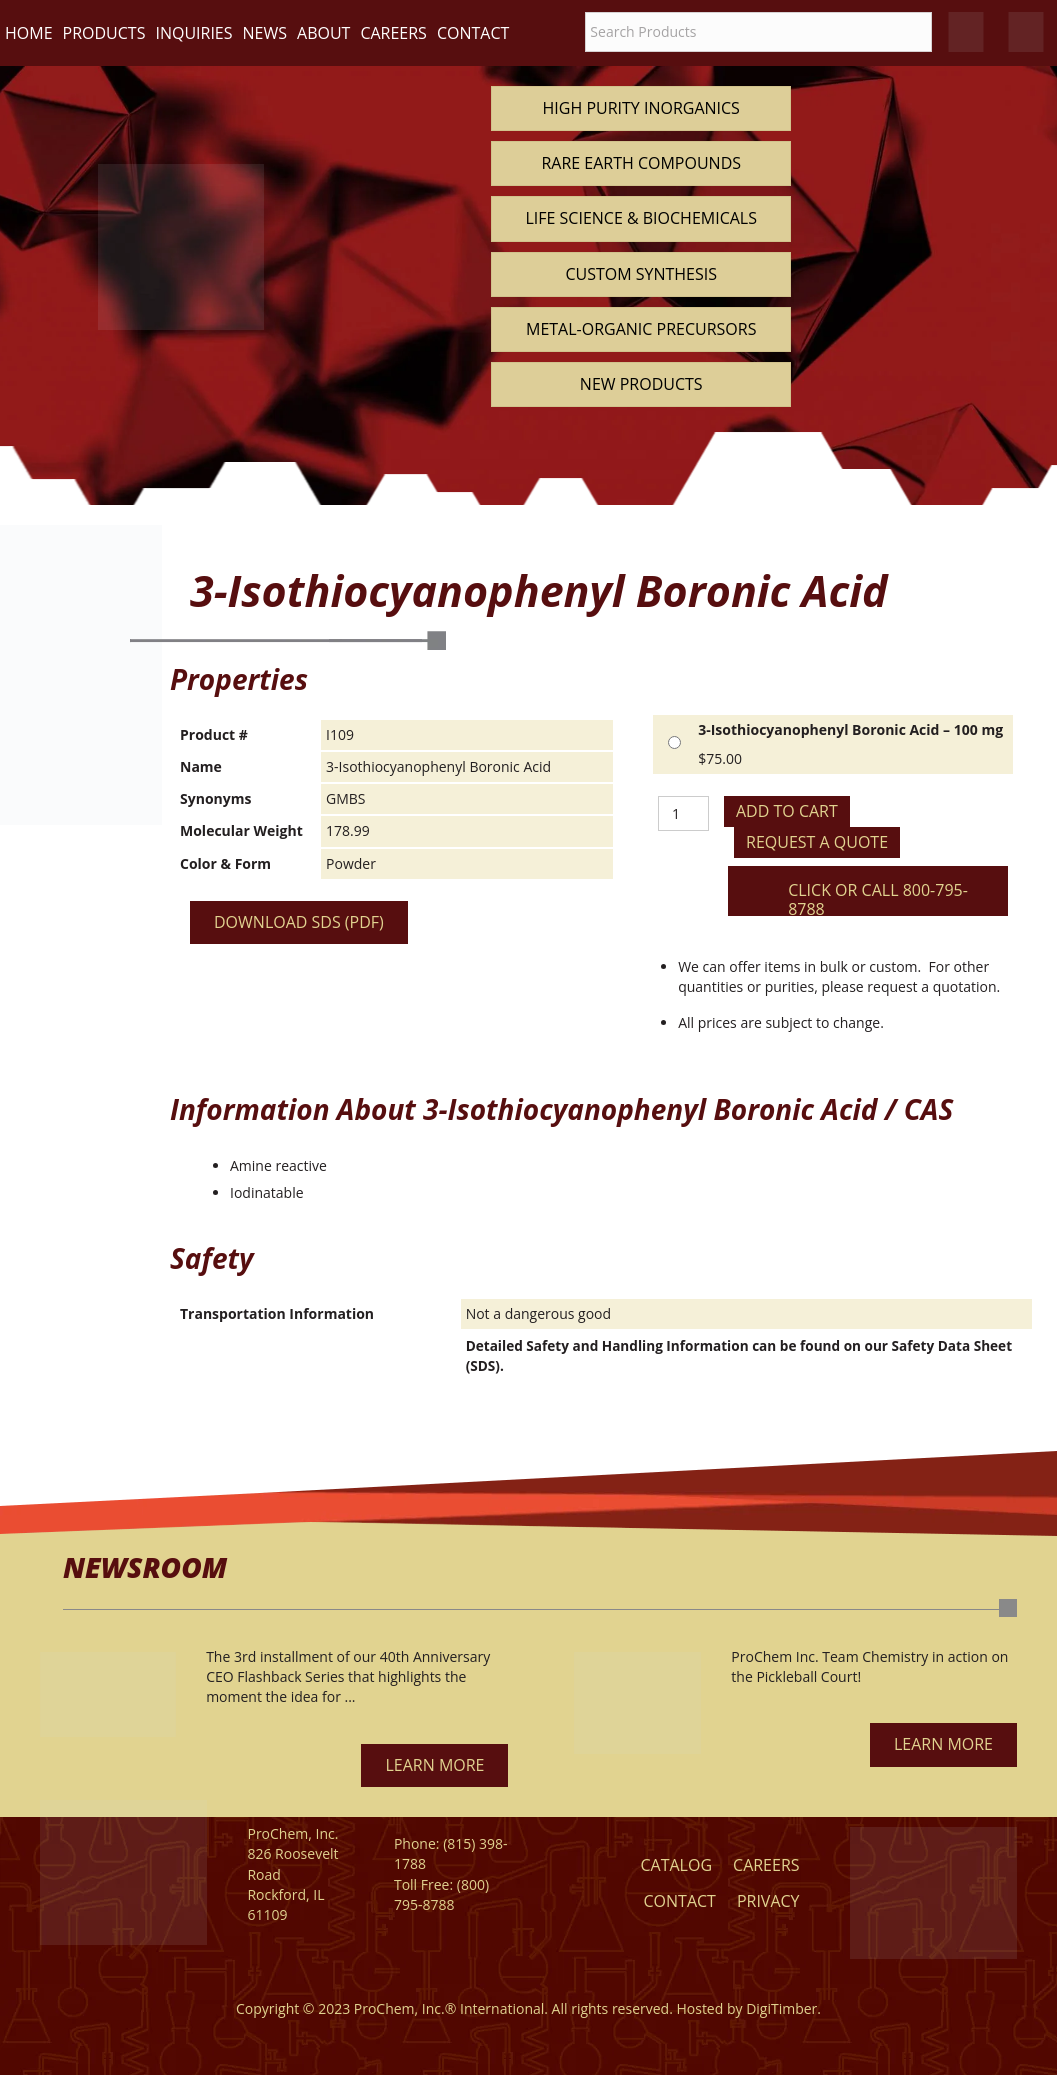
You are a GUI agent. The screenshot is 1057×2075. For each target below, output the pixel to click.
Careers (393, 33)
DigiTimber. (783, 2008)
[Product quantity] (683, 813)
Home (29, 33)
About (323, 33)
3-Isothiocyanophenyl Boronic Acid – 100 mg (850, 729)
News (265, 33)
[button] (434, 1765)
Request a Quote (817, 842)
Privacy (768, 1901)
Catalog (676, 1865)
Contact (473, 33)
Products (104, 33)
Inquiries (193, 33)
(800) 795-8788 (441, 1894)
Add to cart (787, 811)
